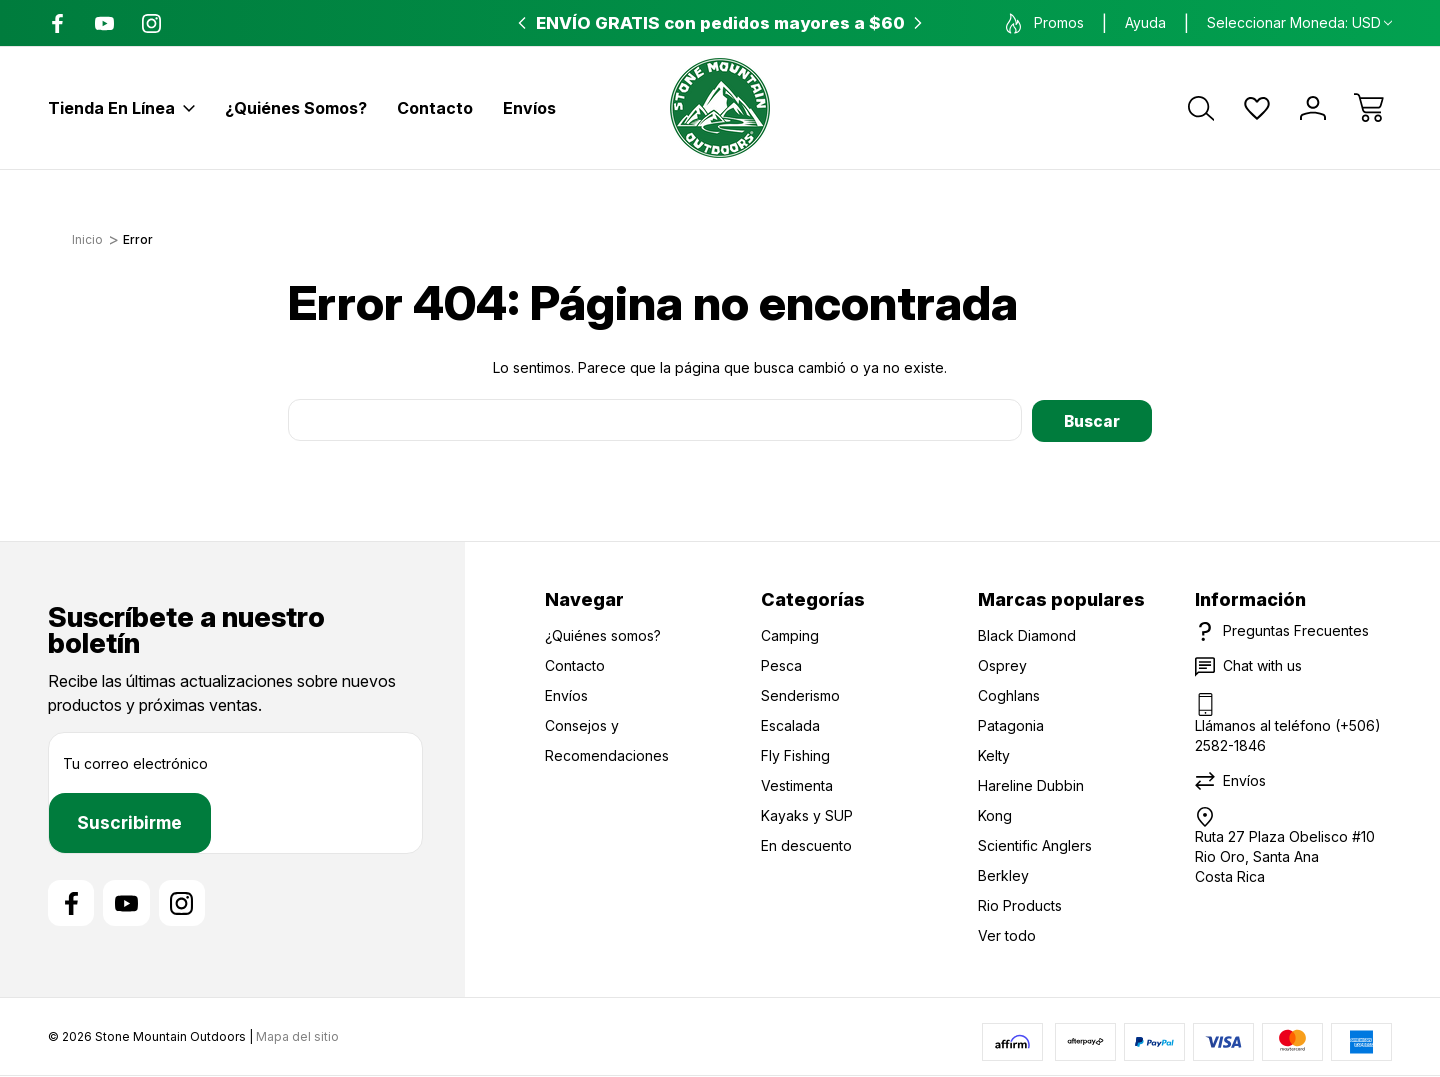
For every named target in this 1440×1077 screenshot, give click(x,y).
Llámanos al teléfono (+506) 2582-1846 (1288, 734)
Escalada (790, 724)
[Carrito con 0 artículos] (1369, 108)
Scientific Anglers (1035, 844)
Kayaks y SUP (807, 814)
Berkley (1003, 874)
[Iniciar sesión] (1313, 108)
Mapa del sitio (297, 1036)
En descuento (806, 844)
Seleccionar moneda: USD (1299, 22)
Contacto (435, 108)
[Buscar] (1201, 108)
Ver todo (1007, 934)
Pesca (781, 664)
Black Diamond (1027, 634)
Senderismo (800, 694)
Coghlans (1009, 694)
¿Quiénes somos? (296, 108)
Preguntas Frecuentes (1296, 629)
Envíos (529, 108)
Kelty (994, 754)
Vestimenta (797, 784)
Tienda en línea (121, 108)
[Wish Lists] (1257, 108)
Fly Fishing (795, 754)
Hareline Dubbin (1031, 784)
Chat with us (1262, 664)
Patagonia (1011, 724)
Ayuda (1145, 22)
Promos (1045, 23)
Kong (995, 814)
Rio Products (1020, 904)
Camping (790, 634)
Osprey (1002, 664)
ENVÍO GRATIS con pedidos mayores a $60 (720, 23)
